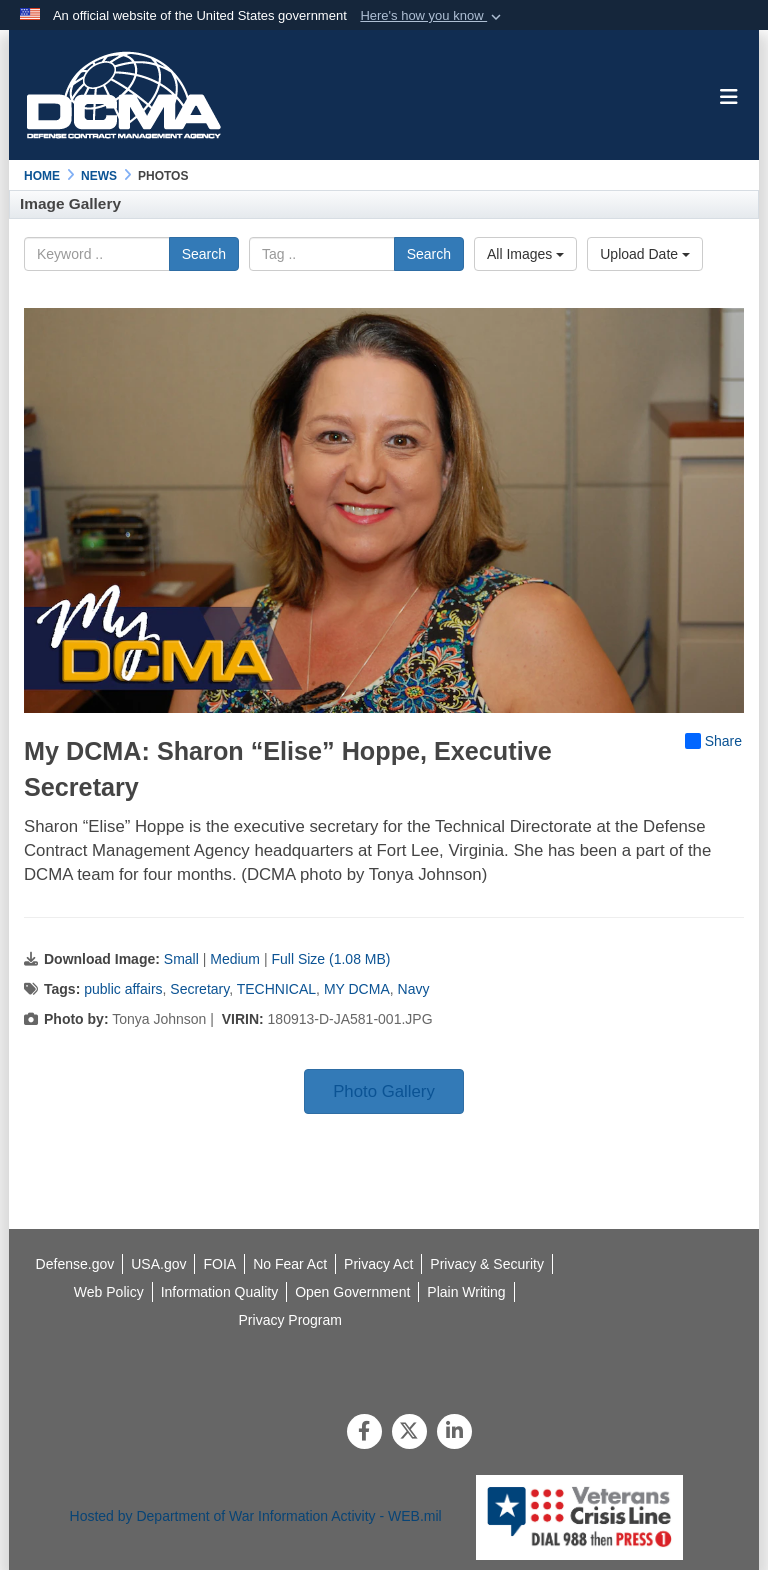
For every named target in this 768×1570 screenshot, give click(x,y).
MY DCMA (357, 989)
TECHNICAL (276, 989)
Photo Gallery (384, 1091)
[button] (432, 16)
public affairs (123, 989)
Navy (414, 989)
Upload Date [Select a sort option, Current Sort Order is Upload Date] (645, 254)
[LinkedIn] (454, 1433)
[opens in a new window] (220, 1292)
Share (713, 741)
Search (204, 254)
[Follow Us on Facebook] (364, 1433)
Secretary (199, 989)
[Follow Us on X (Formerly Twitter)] (409, 1433)
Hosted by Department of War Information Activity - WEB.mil (256, 1516)
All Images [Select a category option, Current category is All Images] (525, 254)
